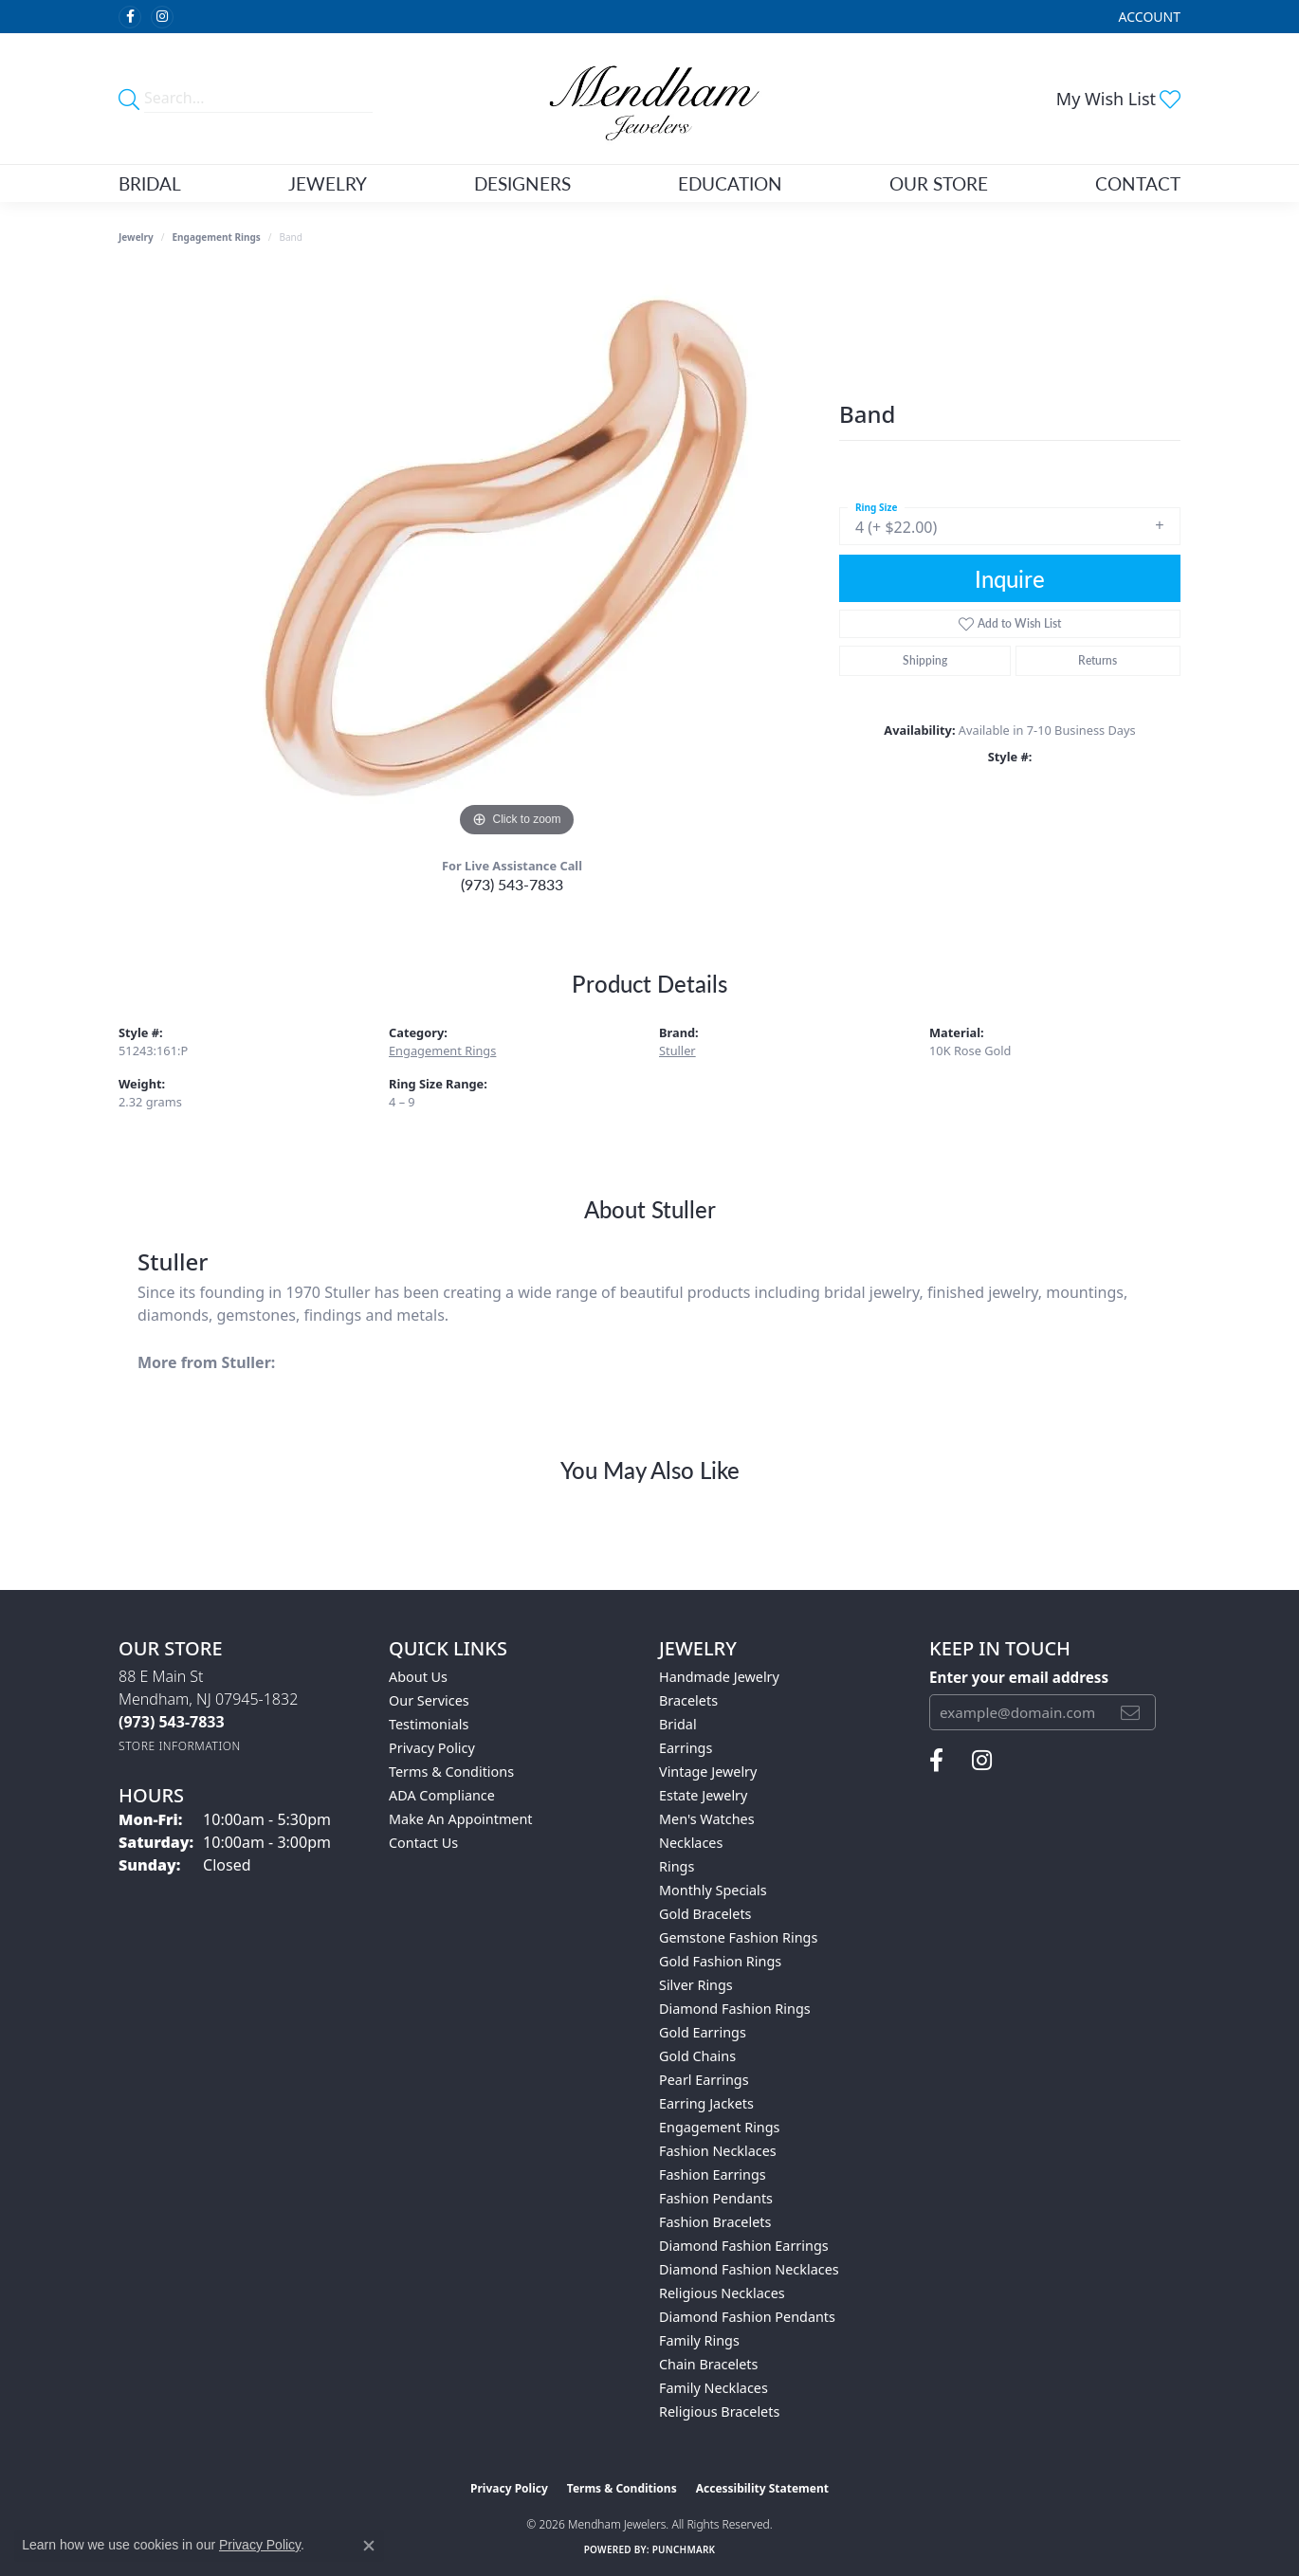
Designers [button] (522, 183)
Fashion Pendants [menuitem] (716, 2198)
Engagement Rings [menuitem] (719, 2127)
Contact (1137, 183)
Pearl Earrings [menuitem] (704, 2080)
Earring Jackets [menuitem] (706, 2103)
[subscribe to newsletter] (1130, 1712)
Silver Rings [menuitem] (696, 1985)
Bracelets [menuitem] (688, 1700)
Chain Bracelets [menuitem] (708, 2364)
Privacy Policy (432, 1748)
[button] (1147, 16)
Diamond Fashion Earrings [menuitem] (744, 2246)
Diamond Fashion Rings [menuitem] (735, 2009)
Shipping (925, 660)
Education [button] (730, 183)
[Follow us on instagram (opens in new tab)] (162, 17)
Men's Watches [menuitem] (707, 1819)
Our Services (429, 1700)
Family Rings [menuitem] (699, 2340)
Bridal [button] (150, 183)
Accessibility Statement (762, 2488)
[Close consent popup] (369, 2545)
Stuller (677, 1050)
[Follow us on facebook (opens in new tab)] (130, 17)
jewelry (136, 237)
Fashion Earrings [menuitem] (712, 2174)
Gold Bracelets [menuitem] (705, 1914)
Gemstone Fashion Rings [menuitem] (738, 1937)
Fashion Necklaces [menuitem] (718, 2151)
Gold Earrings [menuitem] (702, 2032)
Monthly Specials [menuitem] (713, 1890)
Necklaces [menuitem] (691, 1843)
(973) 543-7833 (512, 884)
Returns (1097, 660)
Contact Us (423, 1843)
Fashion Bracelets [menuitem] (715, 2222)
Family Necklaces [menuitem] (713, 2388)
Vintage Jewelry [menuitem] (708, 1772)
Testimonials (428, 1724)
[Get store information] (180, 1746)
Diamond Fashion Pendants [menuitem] (747, 2317)
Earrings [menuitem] (685, 1748)
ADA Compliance (442, 1795)
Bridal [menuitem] (678, 1724)
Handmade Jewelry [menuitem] (719, 1677)
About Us (418, 1677)
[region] (516, 557)
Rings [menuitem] (676, 1866)
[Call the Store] (172, 1721)
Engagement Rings (217, 237)
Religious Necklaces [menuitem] (722, 2293)
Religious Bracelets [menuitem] (719, 2411)
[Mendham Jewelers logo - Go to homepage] (650, 98)
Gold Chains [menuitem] (697, 2056)
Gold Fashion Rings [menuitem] (720, 1961)
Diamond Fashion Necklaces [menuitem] (749, 2269)
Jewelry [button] (327, 183)
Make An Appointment (461, 1819)
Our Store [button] (938, 183)
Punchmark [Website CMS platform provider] (684, 2549)
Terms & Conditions (451, 1772)
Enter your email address (1018, 1677)
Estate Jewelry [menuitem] (703, 1795)
